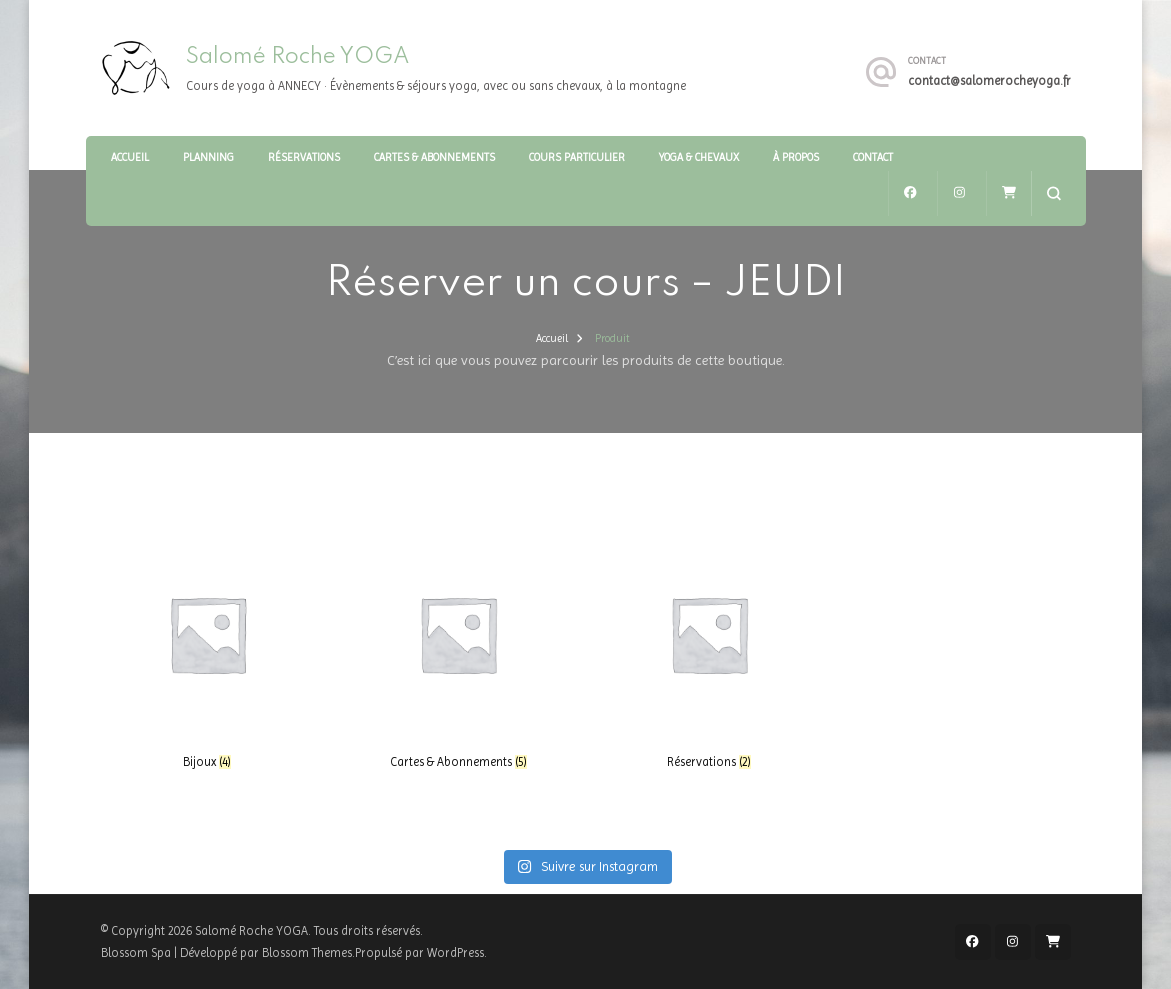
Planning (208, 157)
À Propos (796, 157)
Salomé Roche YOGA (298, 57)
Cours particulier (577, 157)
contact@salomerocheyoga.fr (989, 81)
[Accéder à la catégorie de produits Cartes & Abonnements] (458, 649)
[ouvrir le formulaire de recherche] (1053, 193)
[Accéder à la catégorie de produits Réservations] (709, 649)
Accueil (130, 157)
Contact (873, 157)
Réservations (304, 157)
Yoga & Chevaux (699, 157)
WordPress (455, 953)
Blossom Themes (307, 953)
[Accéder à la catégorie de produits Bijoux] (208, 649)
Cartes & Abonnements (434, 157)
